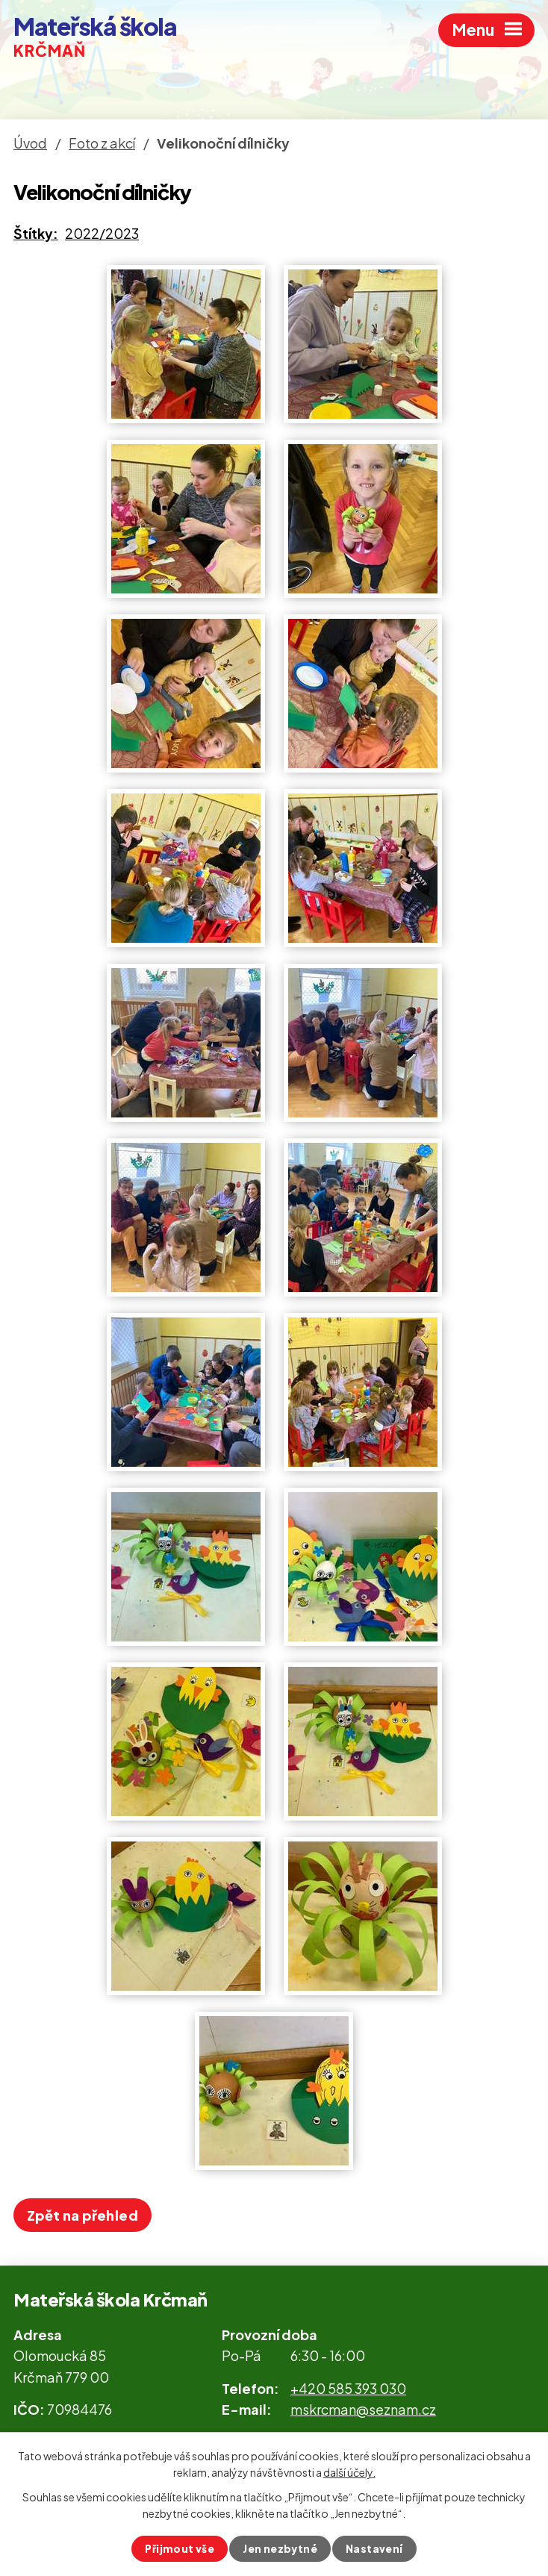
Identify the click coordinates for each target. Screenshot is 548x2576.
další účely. (349, 2471)
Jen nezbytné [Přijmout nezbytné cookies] (280, 2548)
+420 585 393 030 (348, 2388)
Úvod (30, 143)
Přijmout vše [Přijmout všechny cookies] (178, 2548)
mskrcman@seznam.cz (363, 2409)
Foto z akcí (102, 143)
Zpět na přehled (82, 2215)
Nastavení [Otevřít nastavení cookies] (376, 2548)
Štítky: (35, 233)
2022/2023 (102, 233)
